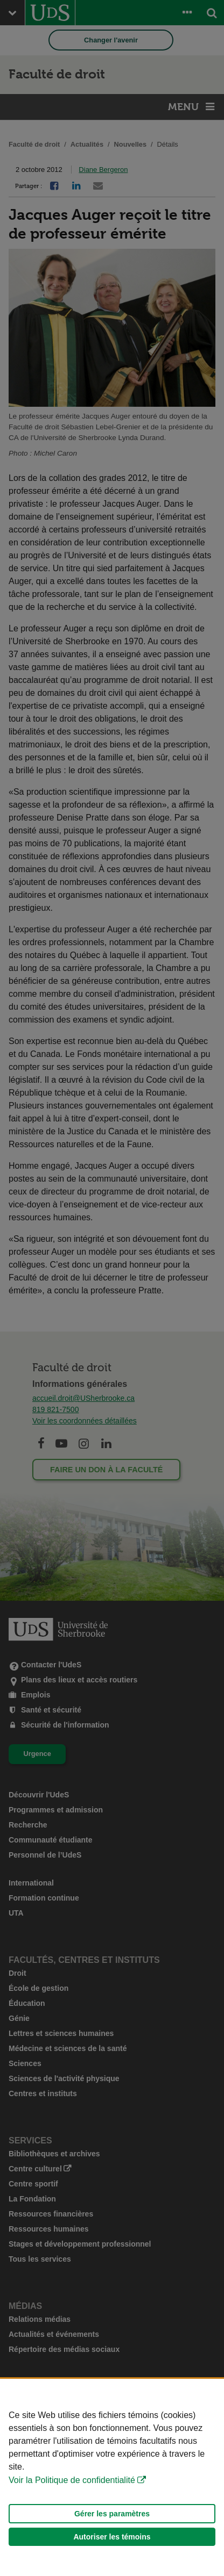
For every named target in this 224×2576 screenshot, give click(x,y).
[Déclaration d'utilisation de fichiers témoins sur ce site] (112, 2477)
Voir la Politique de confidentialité (72, 2480)
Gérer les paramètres (112, 2513)
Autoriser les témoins (111, 2536)
